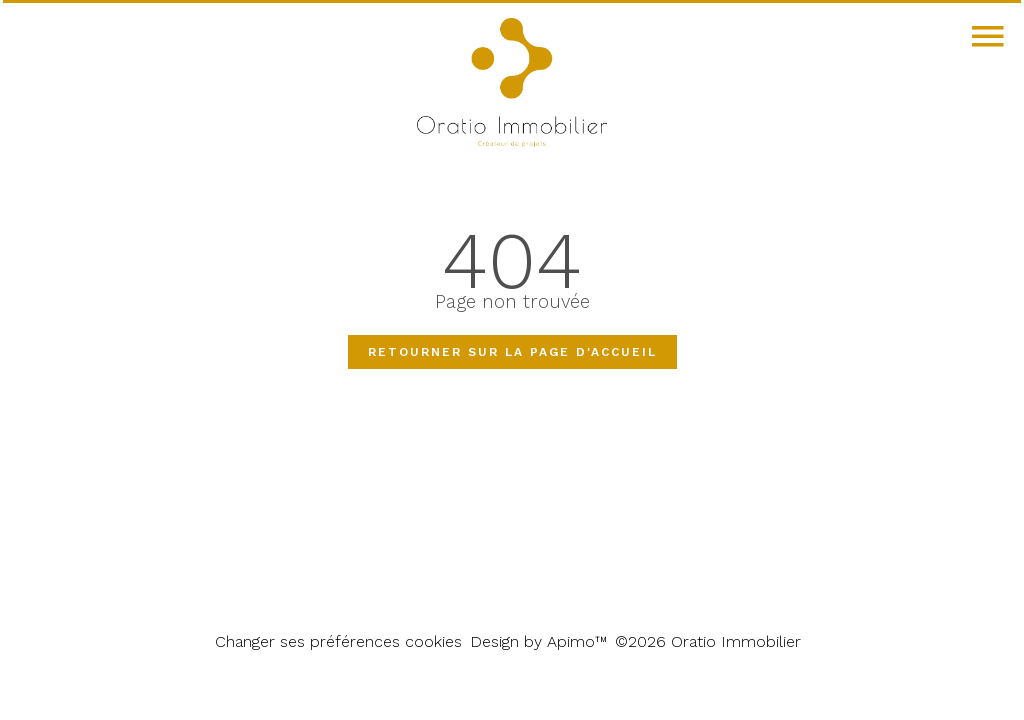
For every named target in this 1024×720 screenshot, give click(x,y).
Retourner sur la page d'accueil (512, 352)
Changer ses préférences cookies (338, 641)
